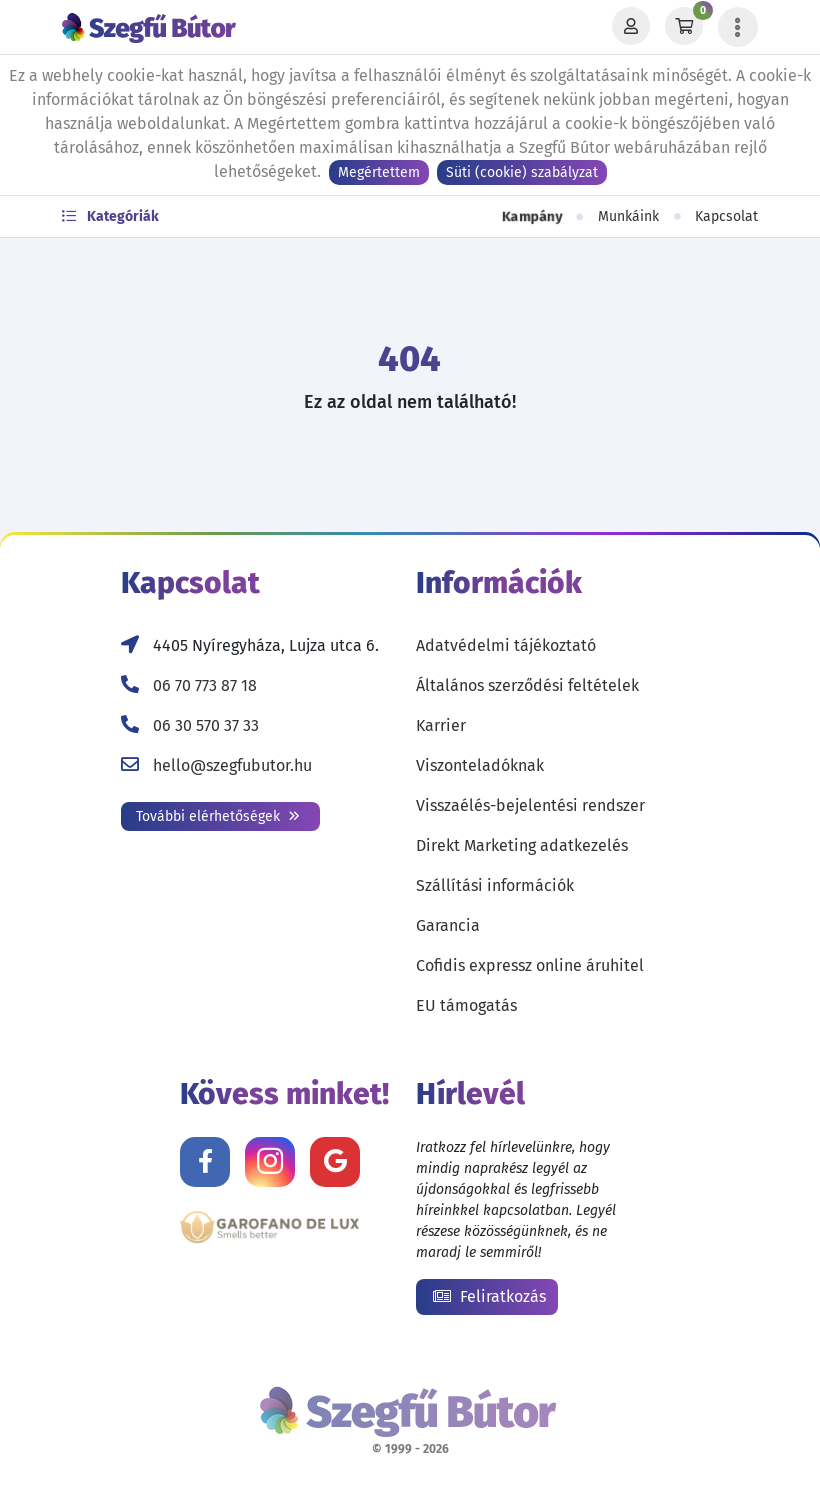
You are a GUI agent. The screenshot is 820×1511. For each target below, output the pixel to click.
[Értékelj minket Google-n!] (335, 1162)
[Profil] (631, 27)
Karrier (441, 725)
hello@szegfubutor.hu (232, 765)
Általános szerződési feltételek (527, 685)
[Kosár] (684, 27)
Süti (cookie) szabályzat (522, 172)
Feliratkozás (489, 1296)
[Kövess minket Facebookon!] (205, 1162)
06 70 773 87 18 (205, 685)
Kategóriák (110, 216)
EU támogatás (466, 1005)
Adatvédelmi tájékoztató (506, 645)
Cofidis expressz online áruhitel (530, 965)
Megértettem (379, 172)
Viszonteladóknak (480, 765)
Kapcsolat (726, 216)
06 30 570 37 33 (206, 725)
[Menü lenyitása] (738, 27)
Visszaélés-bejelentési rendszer (530, 805)
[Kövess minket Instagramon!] (270, 1162)
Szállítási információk (495, 885)
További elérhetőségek (218, 816)
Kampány (532, 217)
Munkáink (628, 216)
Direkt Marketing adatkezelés (522, 845)
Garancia (448, 925)
